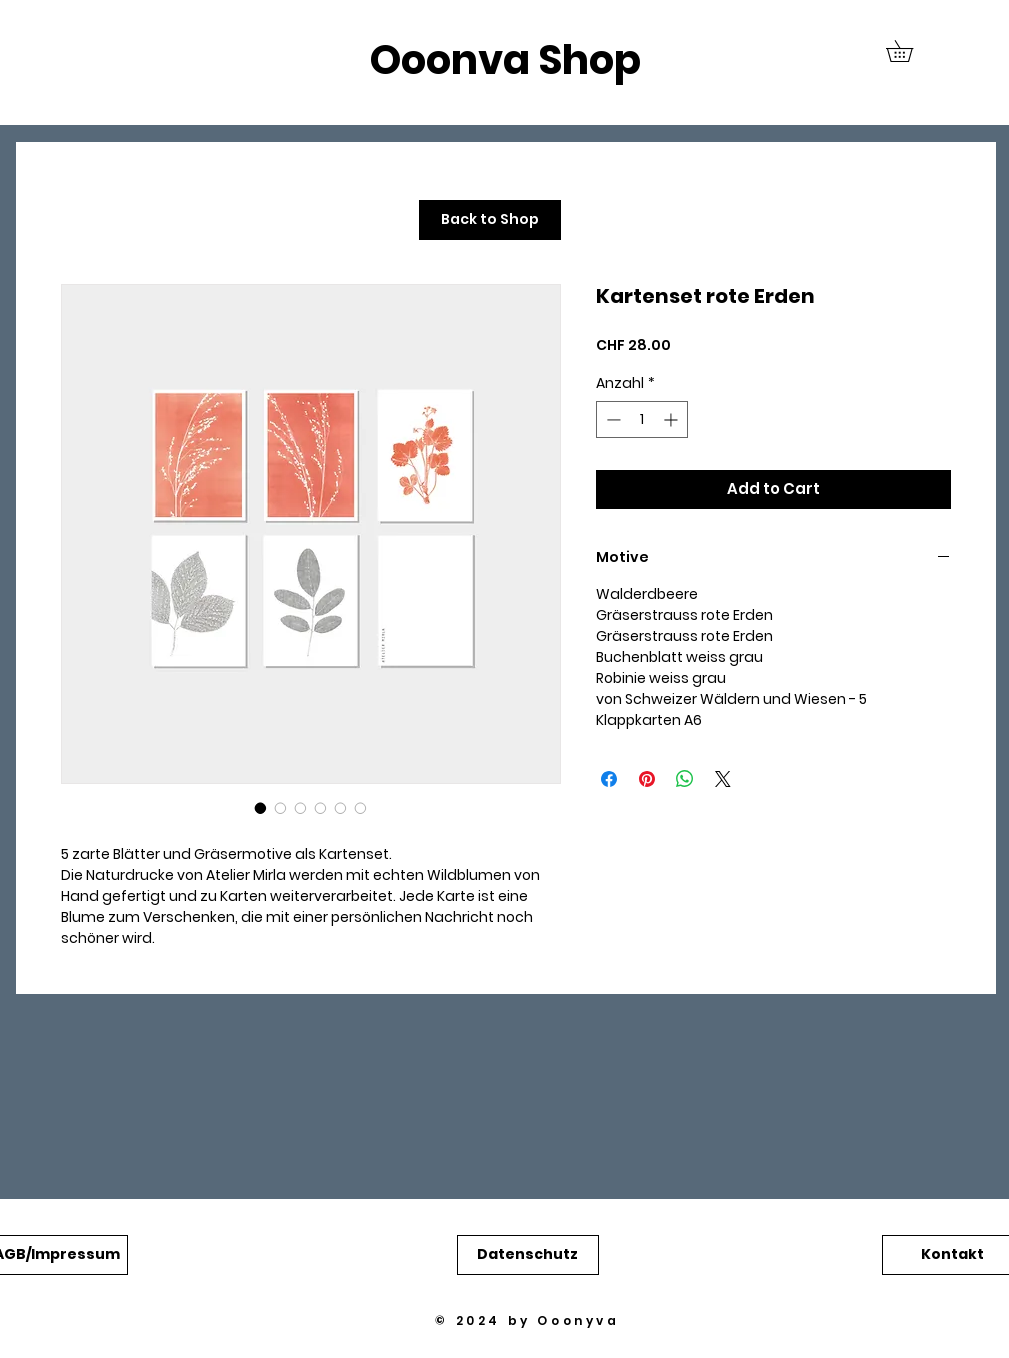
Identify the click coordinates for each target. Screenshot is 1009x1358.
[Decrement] (611, 419)
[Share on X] (723, 779)
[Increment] (672, 419)
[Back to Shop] (490, 220)
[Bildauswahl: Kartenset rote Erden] (261, 808)
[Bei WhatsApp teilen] (685, 779)
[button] (910, 51)
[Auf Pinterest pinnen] (647, 779)
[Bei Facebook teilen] (609, 779)
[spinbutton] (642, 419)
